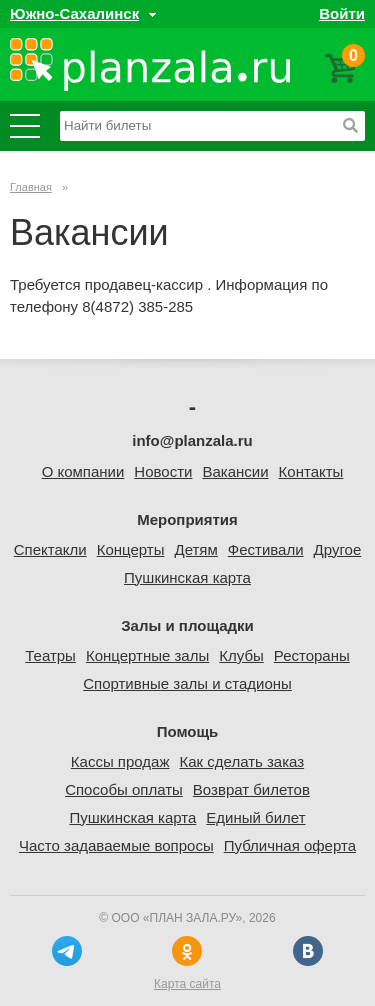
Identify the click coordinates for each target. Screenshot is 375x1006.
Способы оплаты (124, 789)
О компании (83, 471)
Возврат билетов (251, 789)
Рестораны (312, 655)
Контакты (311, 471)
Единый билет (255, 817)
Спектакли (50, 549)
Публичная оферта (290, 845)
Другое (338, 549)
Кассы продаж (120, 761)
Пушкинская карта (187, 577)
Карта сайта (187, 984)
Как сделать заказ (241, 761)
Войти (342, 13)
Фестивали (266, 549)
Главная (31, 187)
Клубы (241, 655)
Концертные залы (147, 655)
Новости (163, 471)
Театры (50, 655)
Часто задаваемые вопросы (116, 845)
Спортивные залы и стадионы (187, 683)
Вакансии (235, 471)
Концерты (131, 549)
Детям (195, 549)
